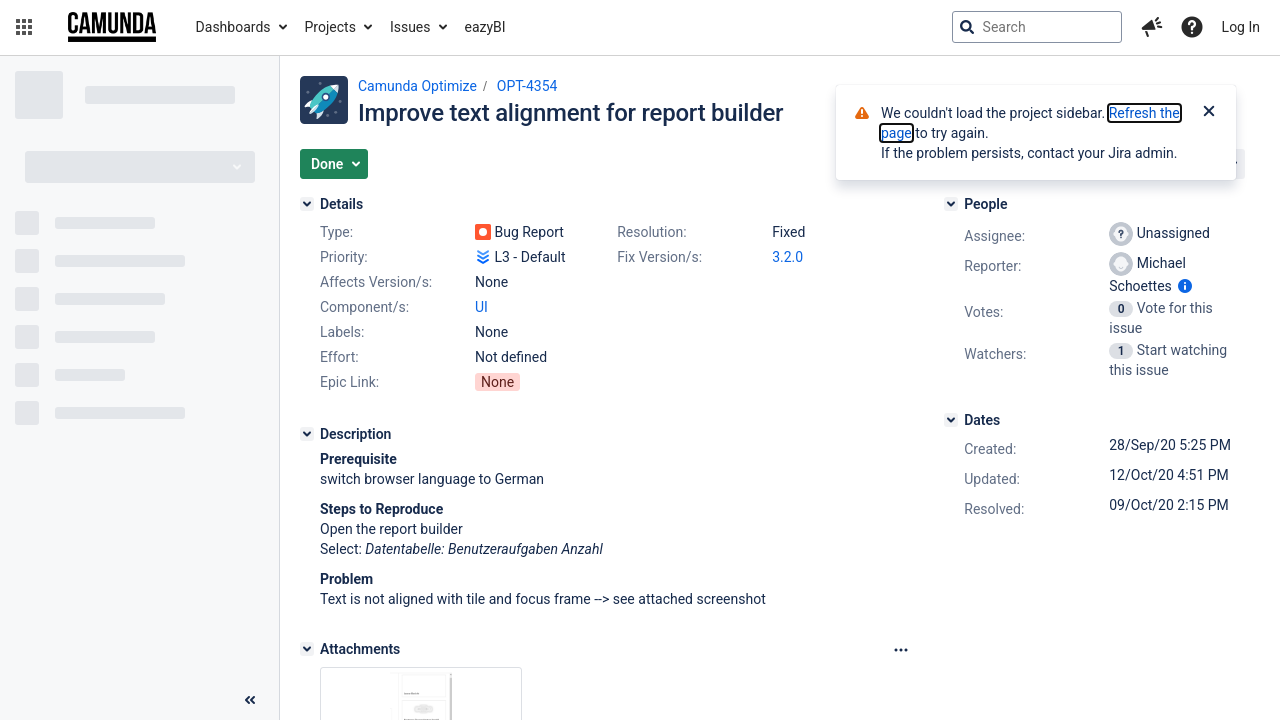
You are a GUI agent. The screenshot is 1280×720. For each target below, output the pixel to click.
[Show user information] (1185, 286)
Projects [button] (330, 27)
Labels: (342, 332)
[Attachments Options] (901, 650)
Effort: (339, 357)
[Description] (307, 434)
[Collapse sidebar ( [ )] (250, 700)
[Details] (307, 204)
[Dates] (951, 420)
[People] (951, 204)
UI (481, 307)
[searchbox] (1037, 27)
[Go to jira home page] (112, 27)
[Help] (1192, 27)
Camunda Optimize (417, 86)
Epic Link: (349, 382)
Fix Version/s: (659, 257)
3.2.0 (787, 257)
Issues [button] (410, 27)
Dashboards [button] (233, 27)
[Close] (1209, 113)
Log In (1241, 27)
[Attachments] (307, 649)
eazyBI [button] (485, 27)
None (497, 382)
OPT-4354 (527, 86)
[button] (24, 27)
